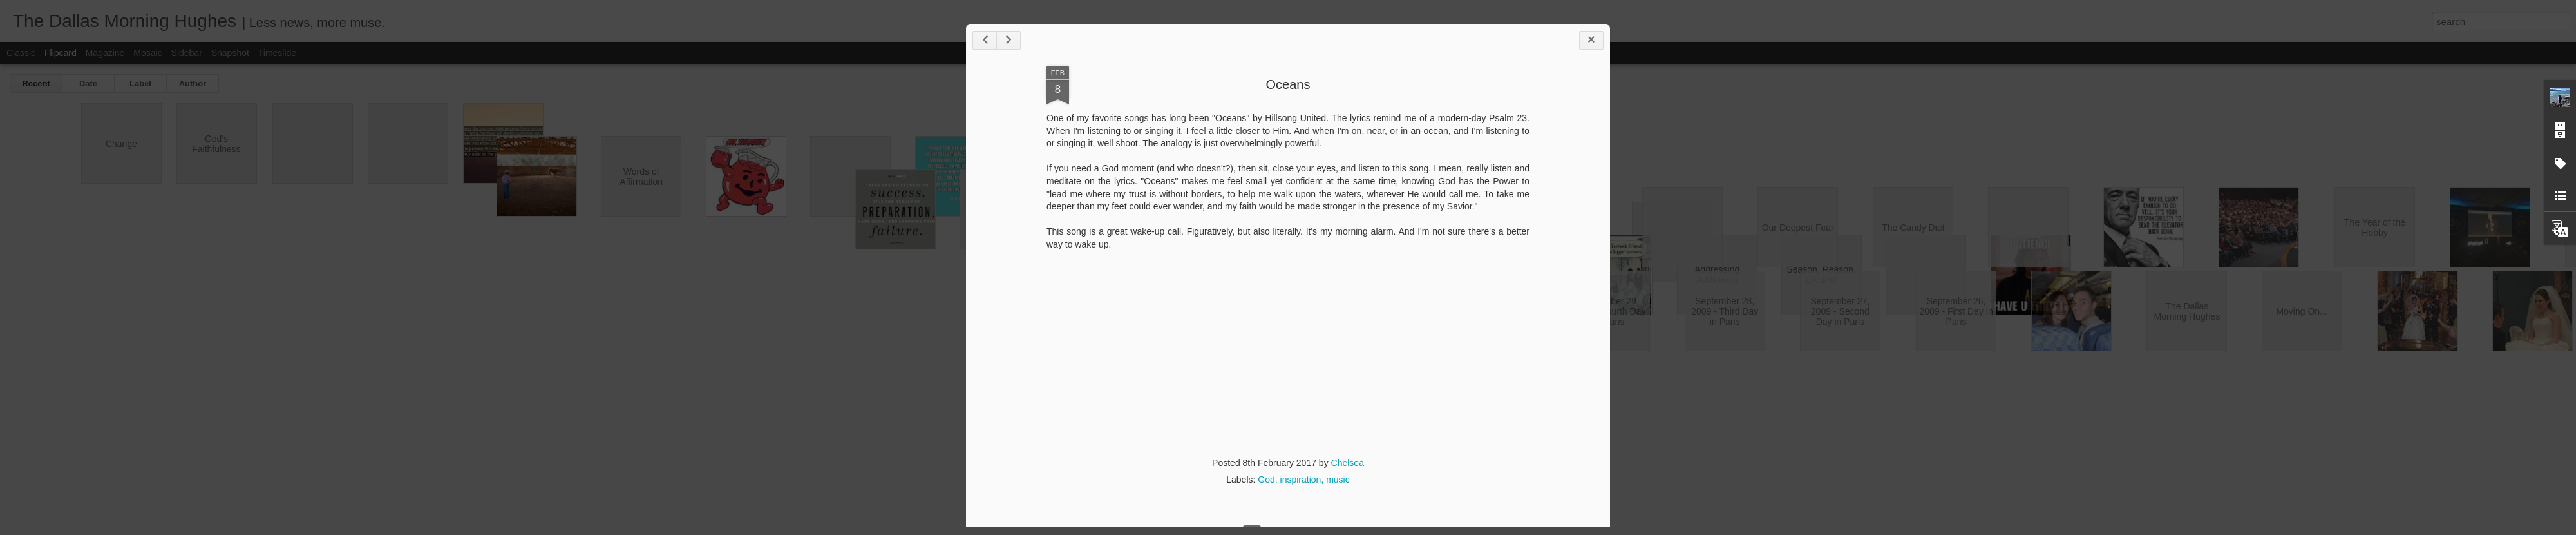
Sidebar (186, 53)
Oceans (1288, 84)
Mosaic (147, 53)
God (1266, 479)
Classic (20, 53)
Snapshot (230, 53)
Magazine (105, 53)
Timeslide (277, 53)
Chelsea (1347, 463)
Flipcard (60, 53)
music (1338, 479)
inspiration (1300, 479)
